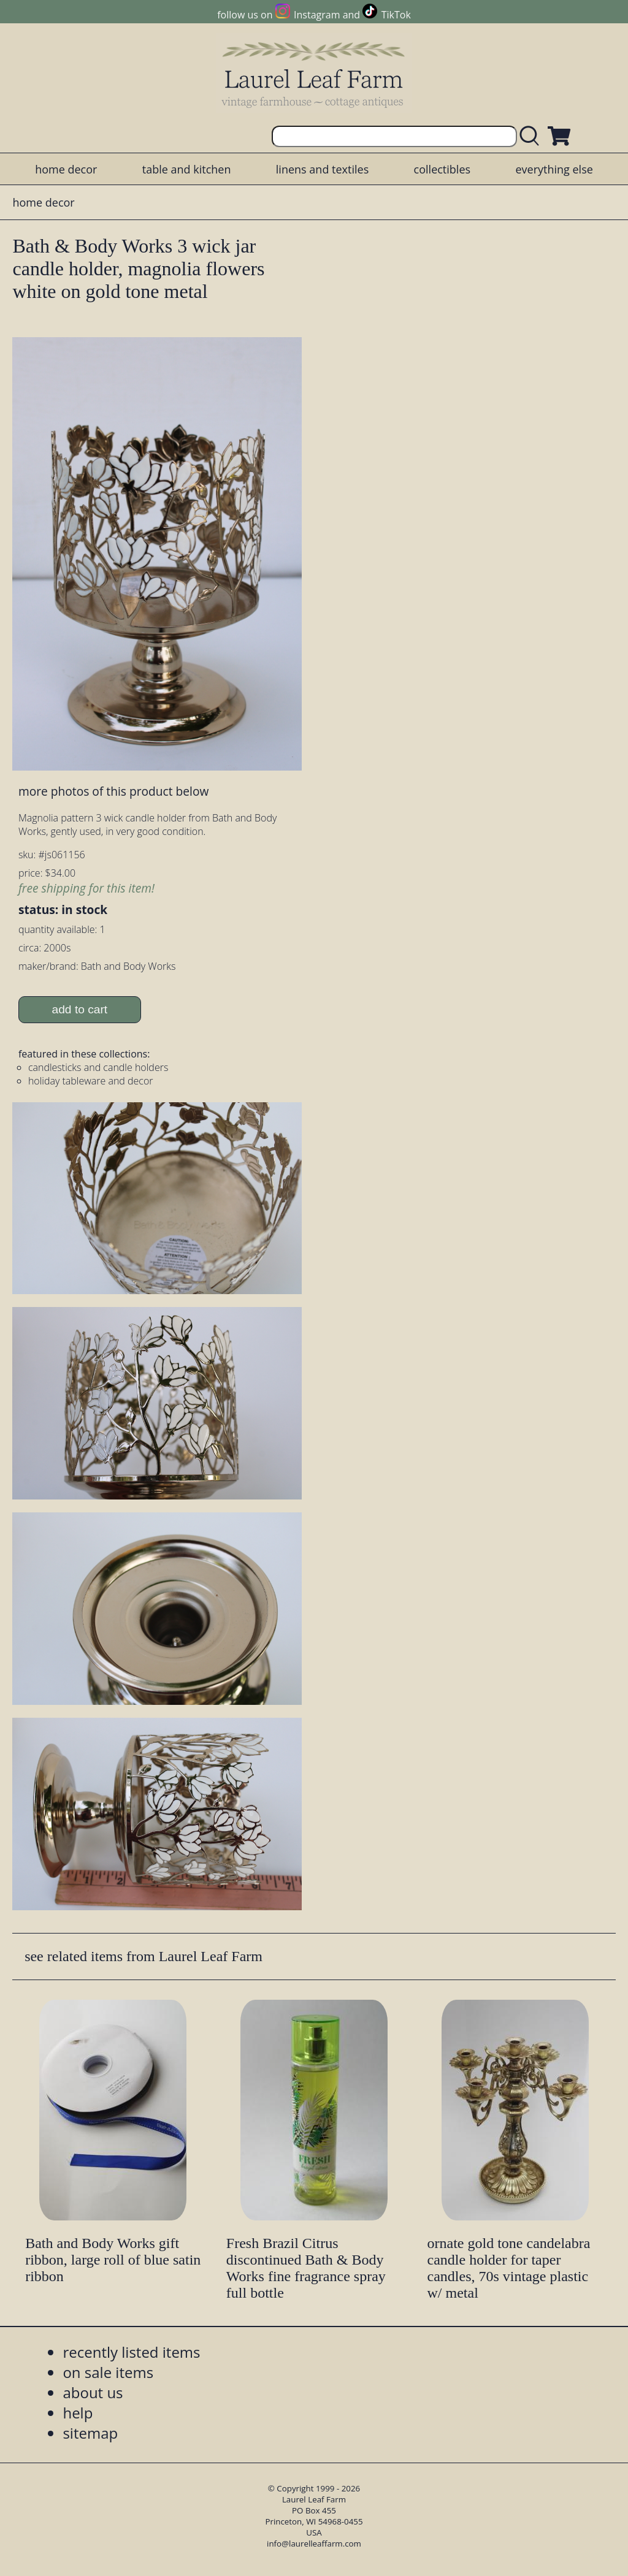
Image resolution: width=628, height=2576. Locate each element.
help (78, 2413)
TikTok (396, 14)
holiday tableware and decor (90, 1081)
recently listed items (131, 2352)
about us (93, 2392)
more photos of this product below (113, 791)
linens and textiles (322, 169)
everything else (553, 169)
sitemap (90, 2433)
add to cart (80, 1009)
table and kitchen (186, 169)
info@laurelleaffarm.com (314, 2543)
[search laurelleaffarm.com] (532, 136)
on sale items (108, 2372)
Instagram (317, 14)
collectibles (442, 169)
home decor (66, 169)
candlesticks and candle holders (98, 1067)
